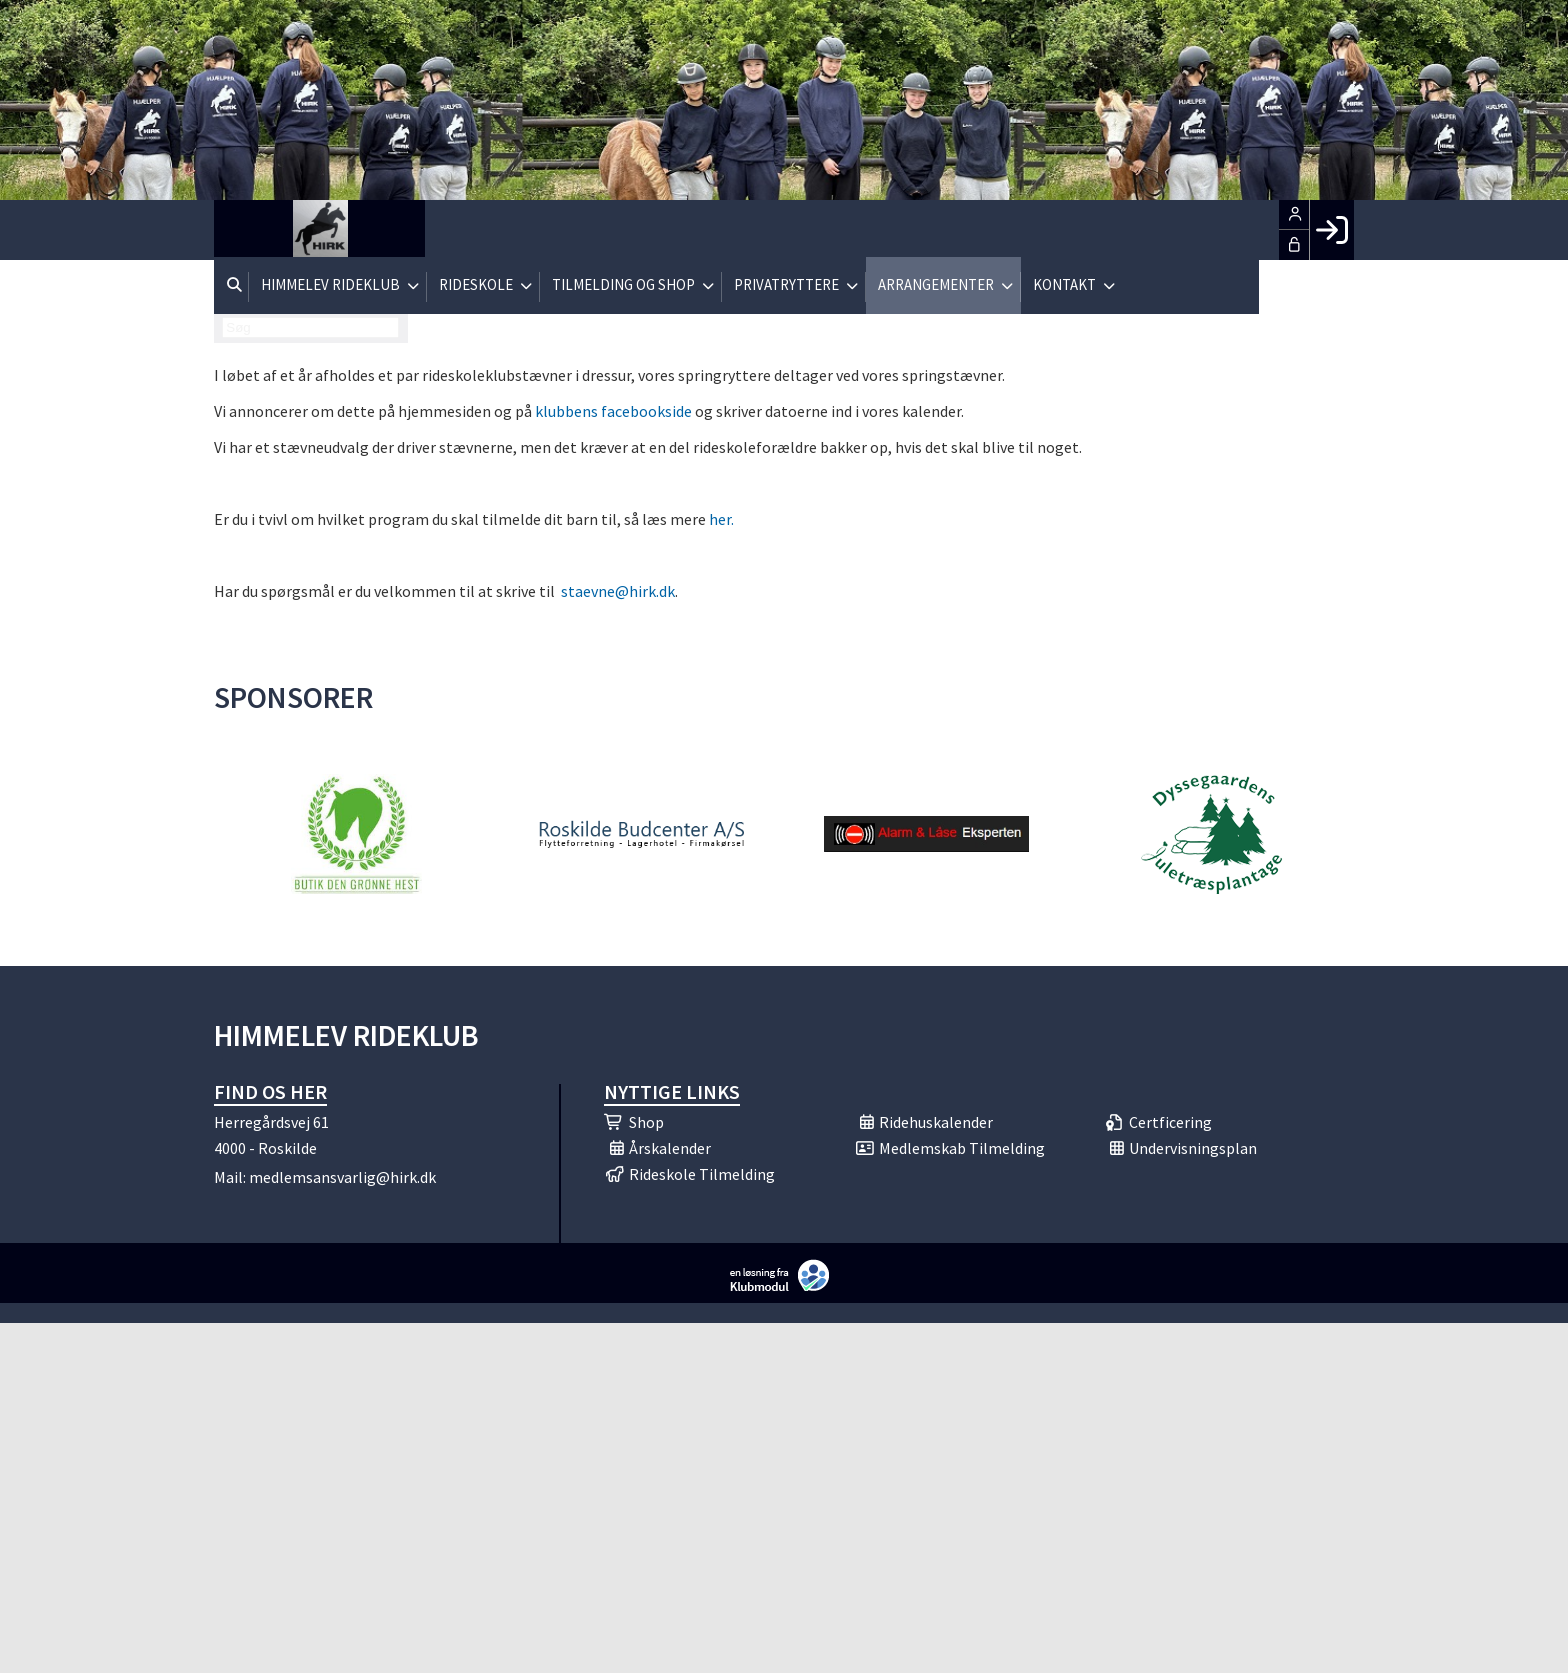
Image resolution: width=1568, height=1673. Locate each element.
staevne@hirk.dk (616, 591)
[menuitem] (244, 230)
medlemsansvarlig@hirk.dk (342, 1177)
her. (721, 519)
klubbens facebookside (613, 411)
